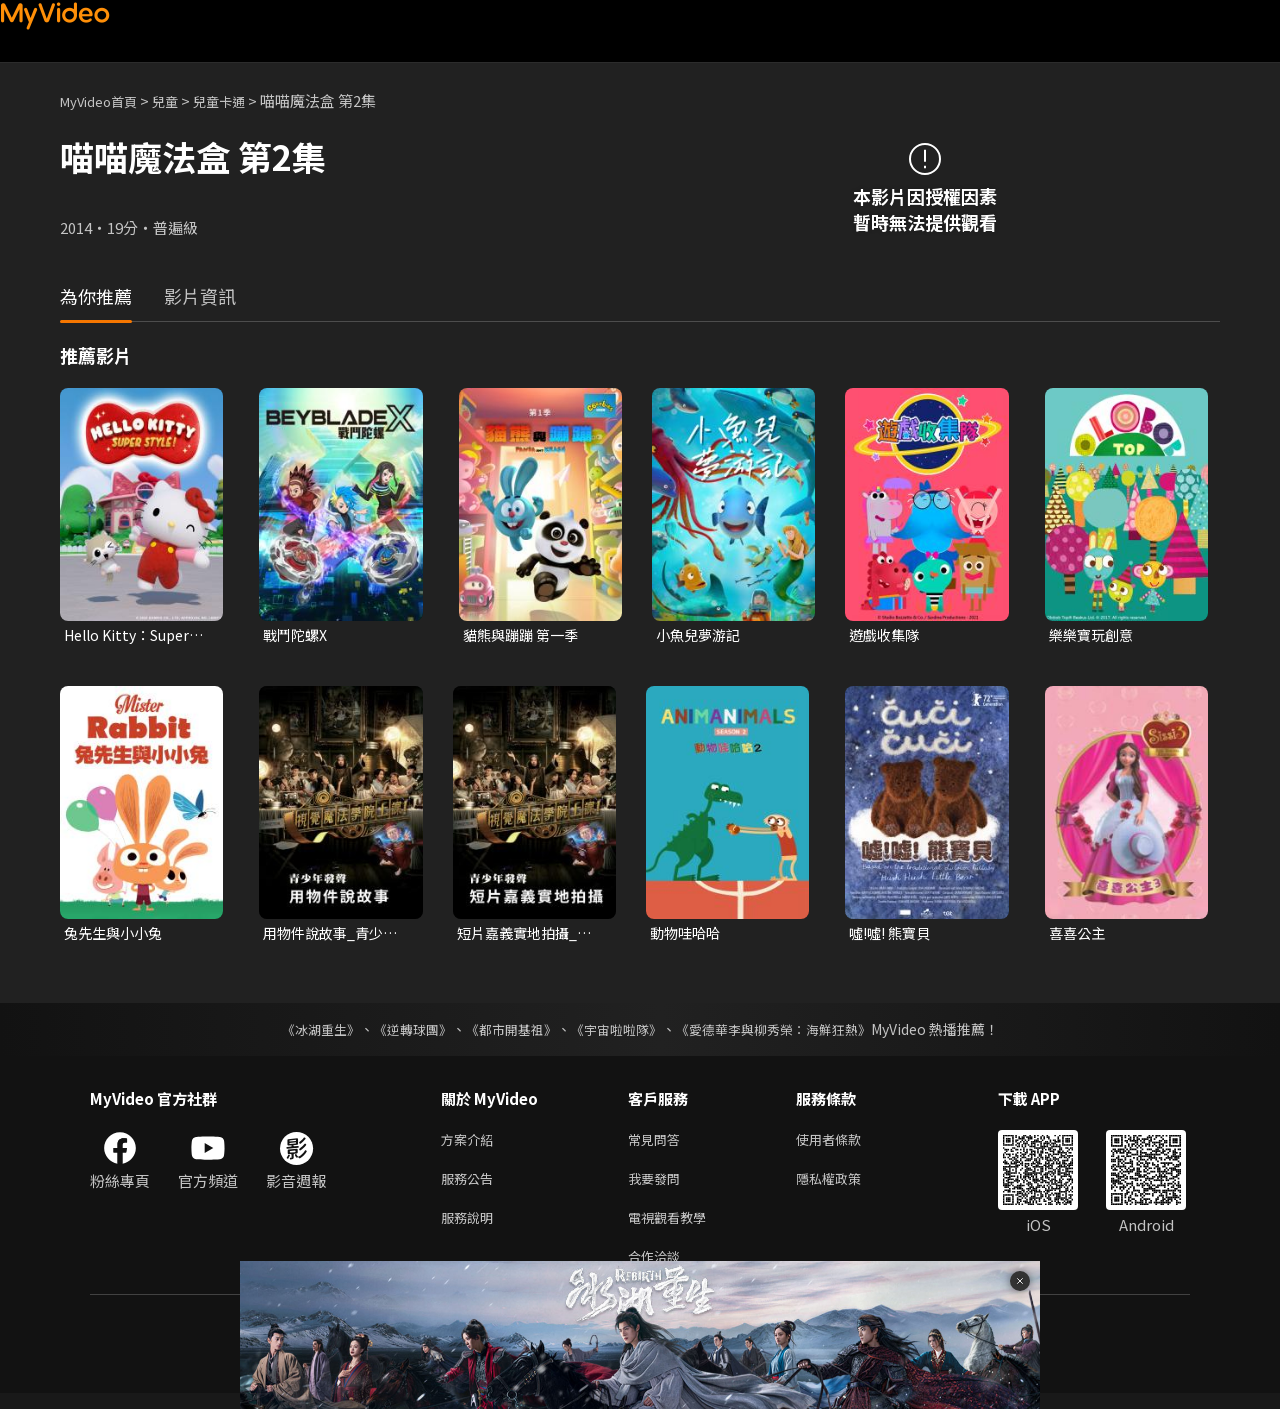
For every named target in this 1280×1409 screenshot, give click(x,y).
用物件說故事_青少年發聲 (334, 936)
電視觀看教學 (673, 1228)
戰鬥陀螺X (297, 635)
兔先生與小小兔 (116, 935)
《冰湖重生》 (303, 1033)
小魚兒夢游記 (701, 635)
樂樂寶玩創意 (1094, 635)
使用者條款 (845, 1144)
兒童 (181, 100)
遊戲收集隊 (886, 635)
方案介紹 (471, 1144)
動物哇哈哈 (687, 935)
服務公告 (471, 1186)
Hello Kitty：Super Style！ (133, 636)
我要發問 (658, 1186)
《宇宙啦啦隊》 (618, 1033)
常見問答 (658, 1144)
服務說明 (471, 1228)
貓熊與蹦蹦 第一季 (524, 635)
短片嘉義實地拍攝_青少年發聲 (528, 936)
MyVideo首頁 (105, 100)
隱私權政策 (845, 1186)
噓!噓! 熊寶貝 (893, 935)
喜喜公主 (1079, 935)
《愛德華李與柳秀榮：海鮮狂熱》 (786, 1033)
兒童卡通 (241, 100)
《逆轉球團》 (401, 1033)
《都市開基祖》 (506, 1033)
